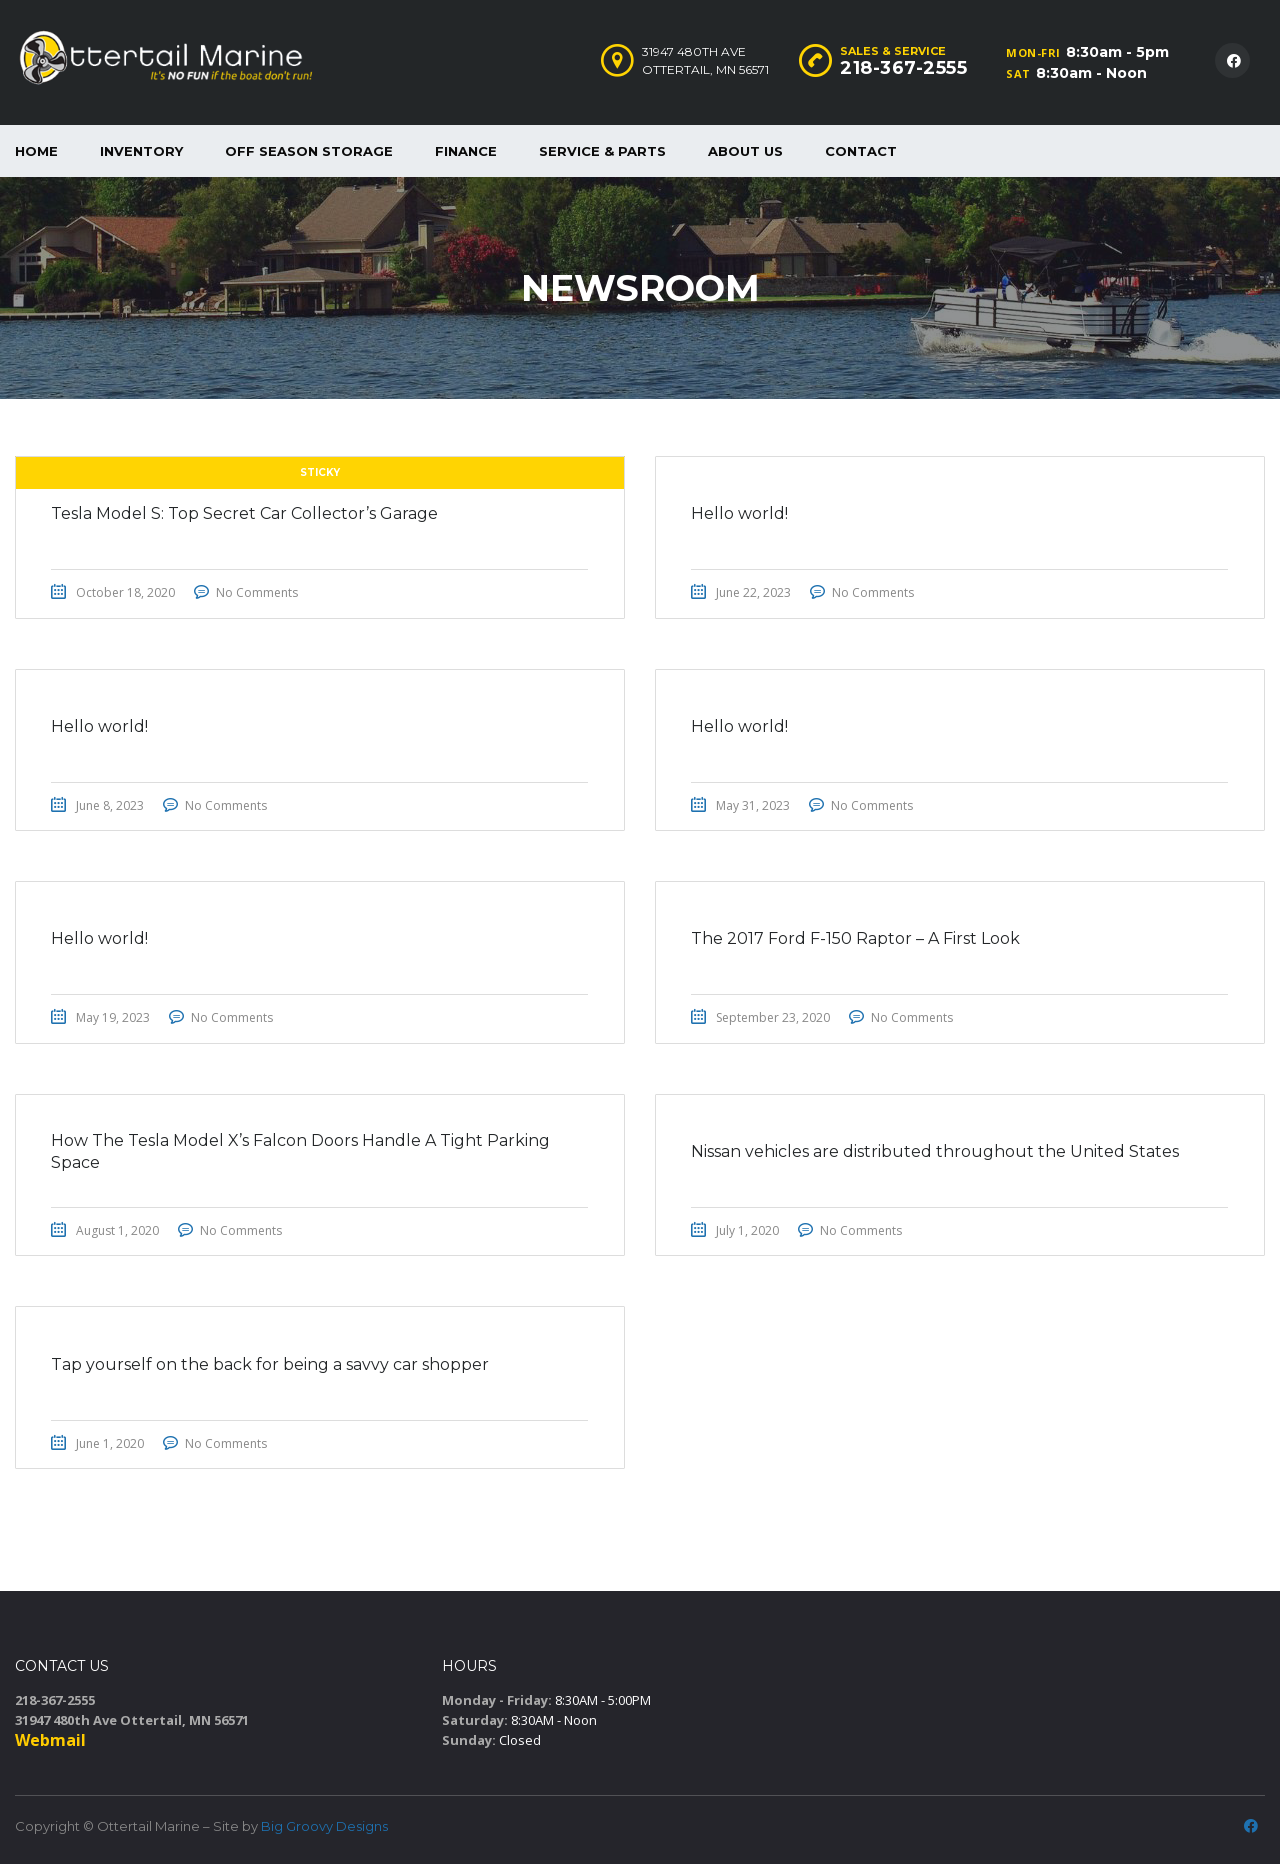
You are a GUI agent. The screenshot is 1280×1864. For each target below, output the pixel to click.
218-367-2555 (903, 68)
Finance (466, 151)
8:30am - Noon (1091, 73)
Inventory (141, 151)
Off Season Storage (309, 151)
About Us (745, 151)
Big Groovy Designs (324, 1826)
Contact (861, 151)
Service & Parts (602, 151)
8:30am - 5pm (1117, 52)
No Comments (262, 593)
